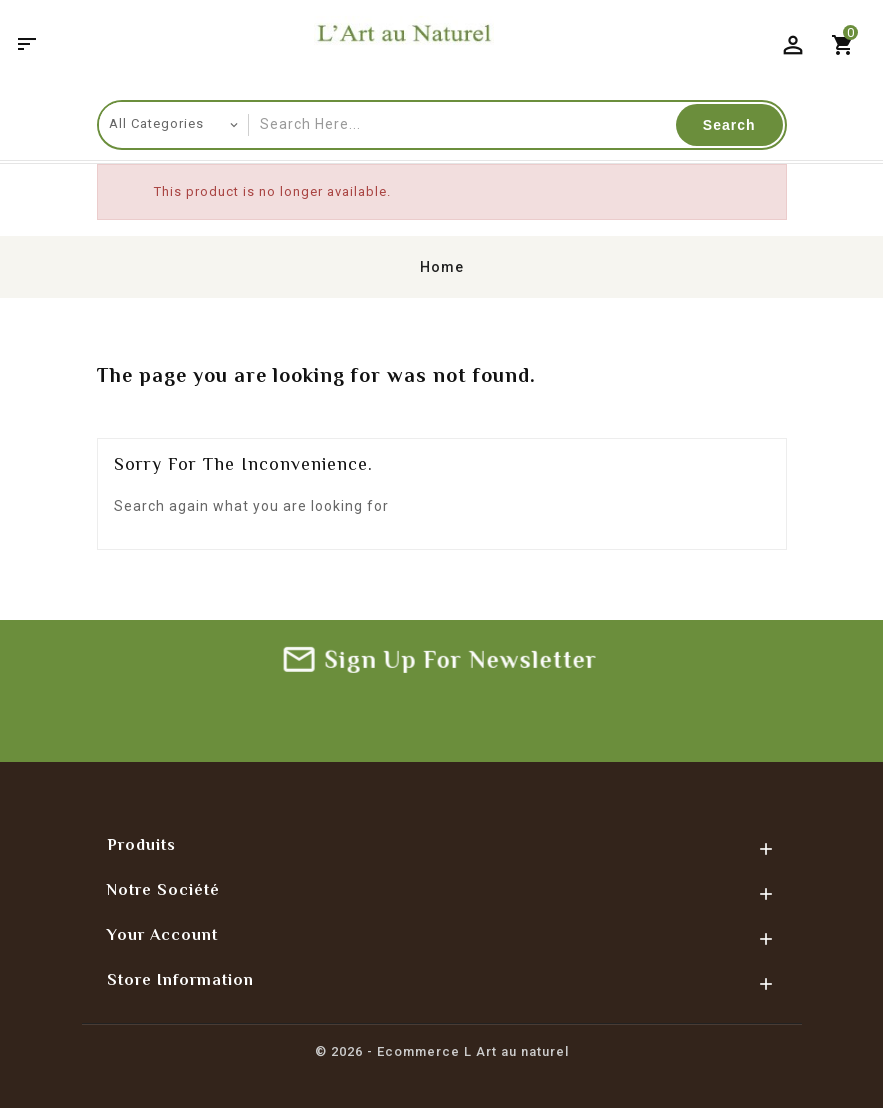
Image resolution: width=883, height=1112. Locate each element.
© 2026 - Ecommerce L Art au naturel (442, 1053)
